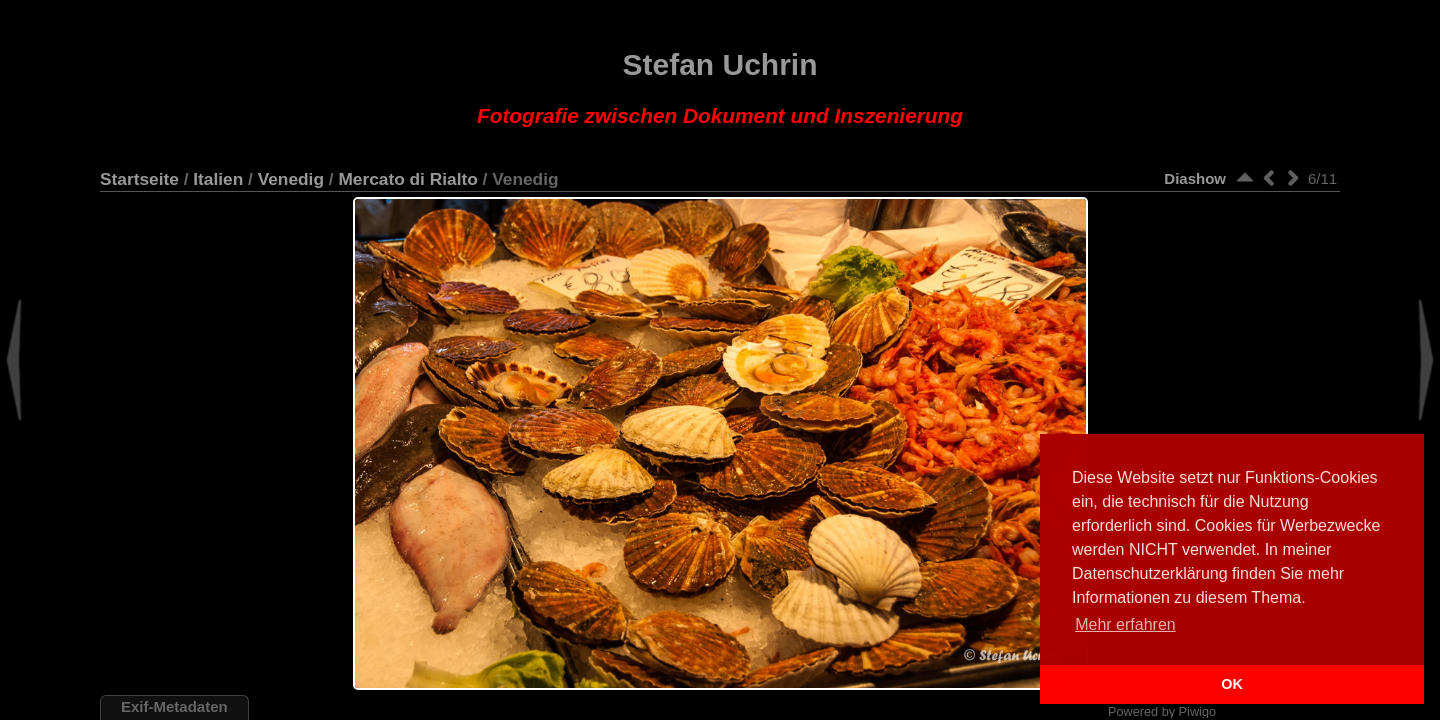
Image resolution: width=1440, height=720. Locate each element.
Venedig (291, 179)
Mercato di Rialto (407, 179)
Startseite (139, 179)
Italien (218, 179)
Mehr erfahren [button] (1125, 624)
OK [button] (1232, 684)
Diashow (1195, 178)
